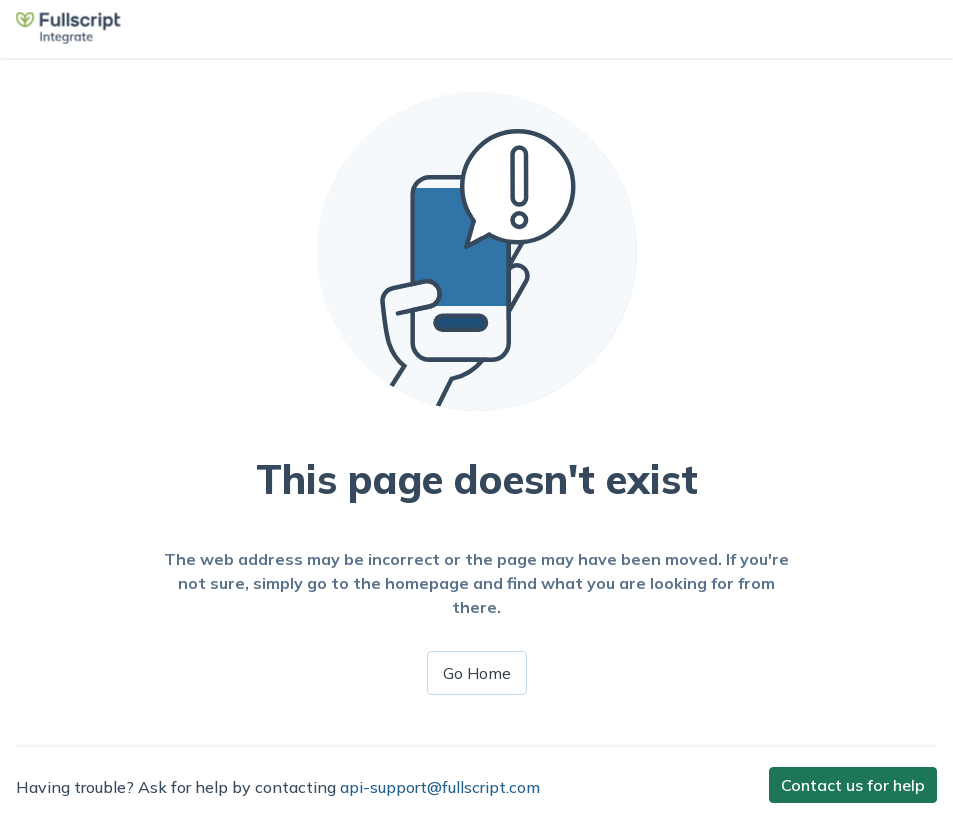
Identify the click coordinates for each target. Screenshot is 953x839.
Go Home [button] (477, 673)
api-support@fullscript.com (440, 787)
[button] (68, 38)
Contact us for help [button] (853, 785)
